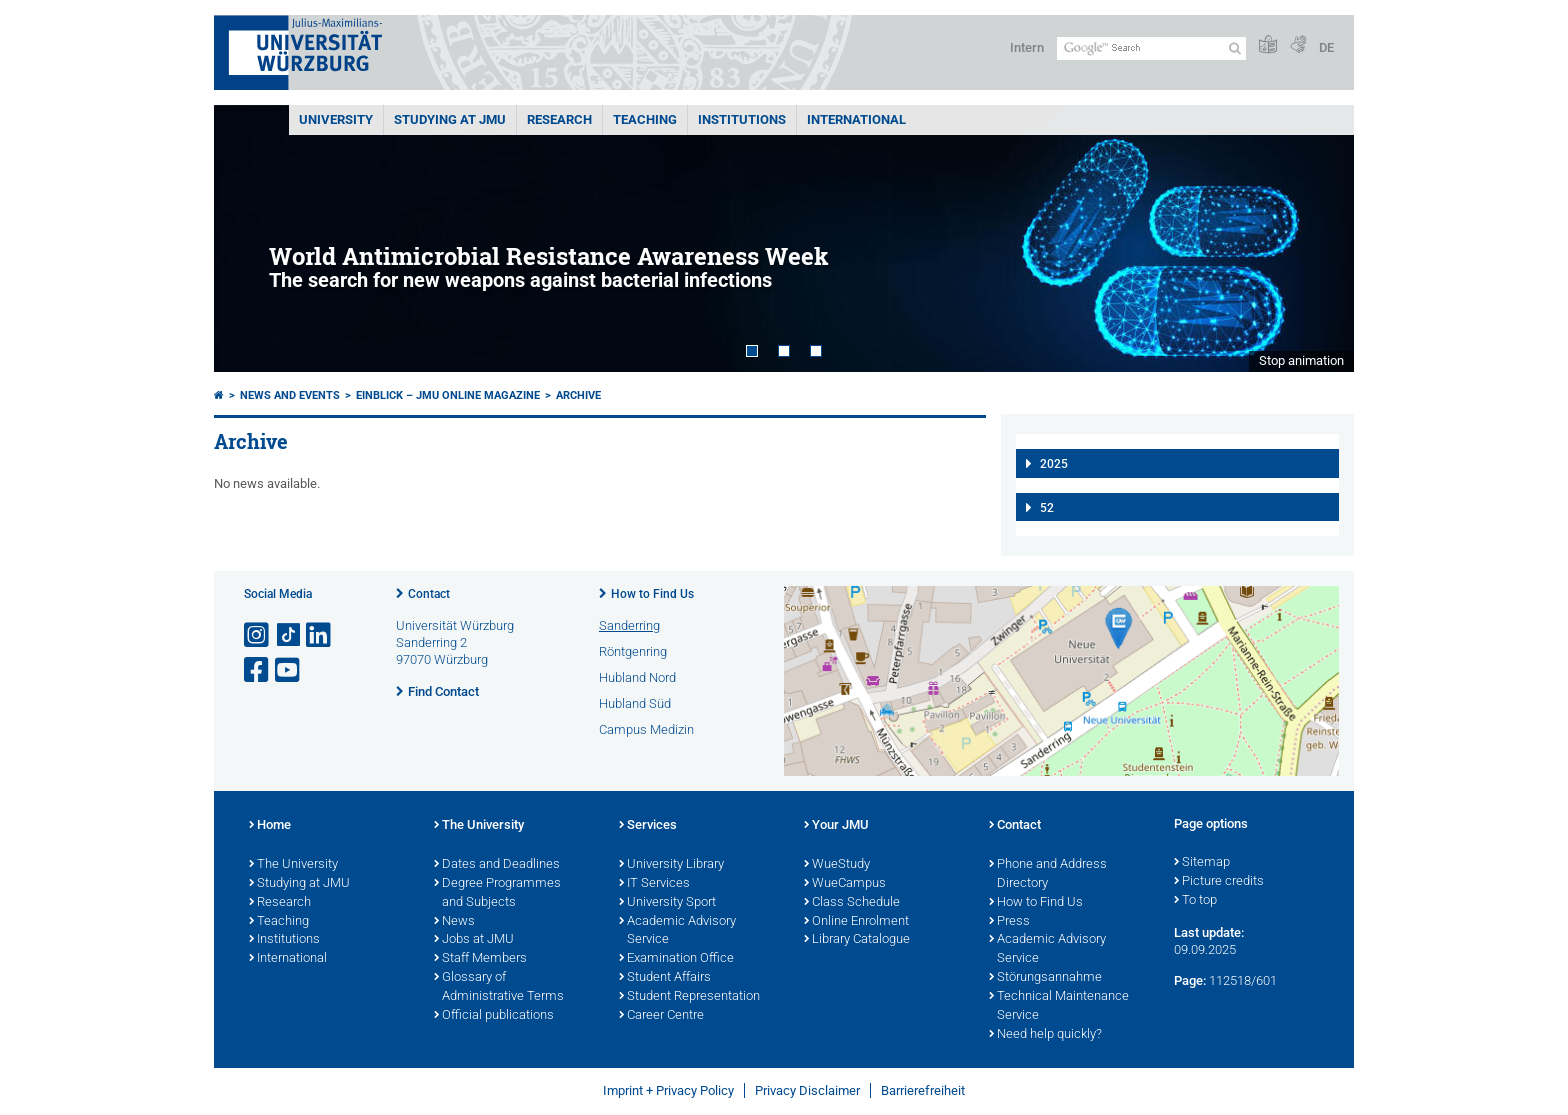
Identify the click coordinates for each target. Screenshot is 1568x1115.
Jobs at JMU (474, 940)
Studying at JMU (299, 884)
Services (648, 826)
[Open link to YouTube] (289, 670)
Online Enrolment (856, 922)
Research (280, 903)
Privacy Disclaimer (807, 1090)
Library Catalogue (857, 940)
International (856, 119)
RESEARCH (559, 119)
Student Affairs (665, 978)
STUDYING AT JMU (450, 119)
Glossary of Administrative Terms (499, 987)
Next (1319, 238)
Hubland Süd (635, 703)
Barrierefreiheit (923, 1090)
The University (293, 865)
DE (1326, 47)
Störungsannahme (1045, 978)
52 (1047, 508)
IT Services (654, 884)
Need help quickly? (1045, 1035)
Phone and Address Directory (1048, 874)
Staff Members (480, 959)
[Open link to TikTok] (289, 635)
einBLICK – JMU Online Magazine (448, 395)
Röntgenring (633, 651)
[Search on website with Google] (1151, 48)
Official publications (494, 1016)
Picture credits (1219, 882)
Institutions (284, 940)
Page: (1190, 980)
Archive (578, 395)
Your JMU (836, 826)
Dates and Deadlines (497, 865)
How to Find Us (652, 594)
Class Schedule (852, 903)
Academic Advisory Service (677, 931)
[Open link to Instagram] (258, 635)
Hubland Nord (637, 677)
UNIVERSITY (336, 119)
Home (270, 826)
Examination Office (676, 959)
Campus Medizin (646, 729)
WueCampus (845, 884)
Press (1009, 922)
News (454, 922)
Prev (249, 238)
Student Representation (689, 997)
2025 (1054, 464)
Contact (429, 594)
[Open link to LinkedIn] (320, 635)
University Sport (667, 903)
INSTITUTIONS (742, 119)
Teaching (645, 119)
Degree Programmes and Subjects (497, 893)
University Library (671, 865)
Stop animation (1301, 360)
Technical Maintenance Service (1059, 1006)
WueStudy (837, 865)
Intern (1027, 47)
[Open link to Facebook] (258, 670)
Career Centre (661, 1016)
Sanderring (629, 625)
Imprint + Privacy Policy (668, 1090)
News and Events (290, 395)
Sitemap (1202, 863)
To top (1195, 901)
